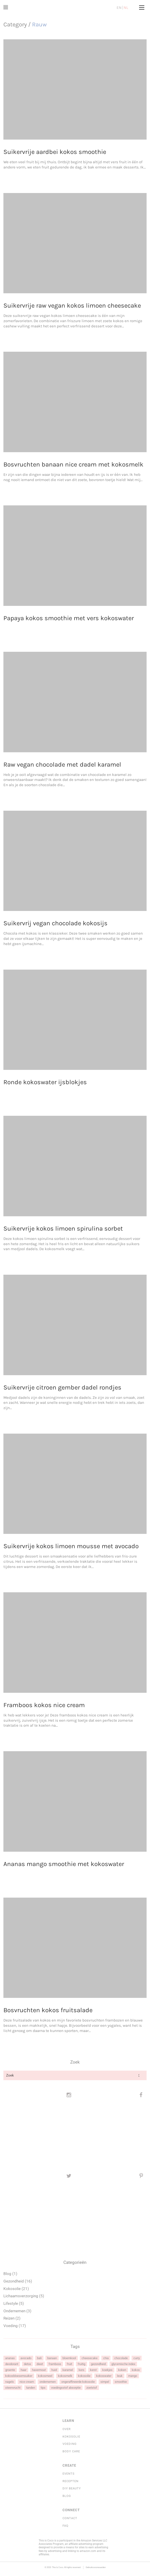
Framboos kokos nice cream (44, 1705)
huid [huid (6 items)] (54, 2370)
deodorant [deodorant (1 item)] (11, 2364)
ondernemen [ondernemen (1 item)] (48, 2381)
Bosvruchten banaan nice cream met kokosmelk (73, 464)
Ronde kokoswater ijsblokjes (45, 1082)
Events (68, 2473)
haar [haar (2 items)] (23, 2370)
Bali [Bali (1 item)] (39, 2358)
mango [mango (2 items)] (132, 2376)
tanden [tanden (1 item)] (30, 2387)
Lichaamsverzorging (20, 2296)
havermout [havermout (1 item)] (39, 2370)
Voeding (10, 2325)
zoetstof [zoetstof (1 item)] (91, 2387)
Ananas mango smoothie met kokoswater (63, 1864)
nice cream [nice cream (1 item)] (27, 2381)
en (119, 7)
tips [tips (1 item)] (43, 2387)
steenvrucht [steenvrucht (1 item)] (12, 2387)
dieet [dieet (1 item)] (40, 2364)
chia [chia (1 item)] (106, 2358)
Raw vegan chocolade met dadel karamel (62, 765)
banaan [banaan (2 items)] (52, 2358)
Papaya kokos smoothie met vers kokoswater (68, 618)
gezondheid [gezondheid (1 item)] (98, 2364)
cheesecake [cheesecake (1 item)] (90, 2358)
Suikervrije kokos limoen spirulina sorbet (63, 1229)
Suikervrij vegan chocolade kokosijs (55, 923)
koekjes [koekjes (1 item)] (107, 2370)
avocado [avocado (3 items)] (25, 2358)
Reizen (9, 2318)
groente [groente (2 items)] (10, 2370)
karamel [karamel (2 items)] (67, 2370)
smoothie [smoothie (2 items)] (121, 2381)
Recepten (70, 2481)
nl (126, 7)
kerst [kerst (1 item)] (93, 2370)
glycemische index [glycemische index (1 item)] (123, 2364)
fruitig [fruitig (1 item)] (81, 2364)
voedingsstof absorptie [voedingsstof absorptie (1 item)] (66, 2387)
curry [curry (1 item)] (136, 2358)
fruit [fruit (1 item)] (69, 2364)
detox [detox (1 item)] (27, 2364)
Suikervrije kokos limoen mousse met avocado (71, 1546)
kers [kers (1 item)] (81, 2370)
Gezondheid (13, 2281)
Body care (71, 2451)
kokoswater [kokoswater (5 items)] (103, 2376)
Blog (7, 2273)
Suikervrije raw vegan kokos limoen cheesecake (72, 306)
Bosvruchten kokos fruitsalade (47, 2010)
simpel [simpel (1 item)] (104, 2381)
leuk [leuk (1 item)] (119, 2376)
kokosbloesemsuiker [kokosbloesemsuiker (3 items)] (18, 2376)
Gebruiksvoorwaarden (96, 2567)
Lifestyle (10, 2303)
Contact (69, 2518)
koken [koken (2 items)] (122, 2370)
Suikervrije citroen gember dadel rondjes (62, 1387)
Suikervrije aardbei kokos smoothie (54, 152)
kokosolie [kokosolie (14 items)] (84, 2376)
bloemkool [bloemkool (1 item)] (69, 2358)
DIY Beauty (71, 2488)
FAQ (65, 2525)
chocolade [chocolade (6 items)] (121, 2358)
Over (66, 2429)
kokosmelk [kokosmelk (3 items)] (65, 2376)
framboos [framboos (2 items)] (55, 2364)
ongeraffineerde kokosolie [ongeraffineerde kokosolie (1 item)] (78, 2381)
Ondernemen (14, 2311)
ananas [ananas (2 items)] (10, 2358)
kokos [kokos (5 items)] (136, 2370)
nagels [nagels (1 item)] (9, 2381)
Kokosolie (12, 2288)
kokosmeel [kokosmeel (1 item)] (45, 2376)
